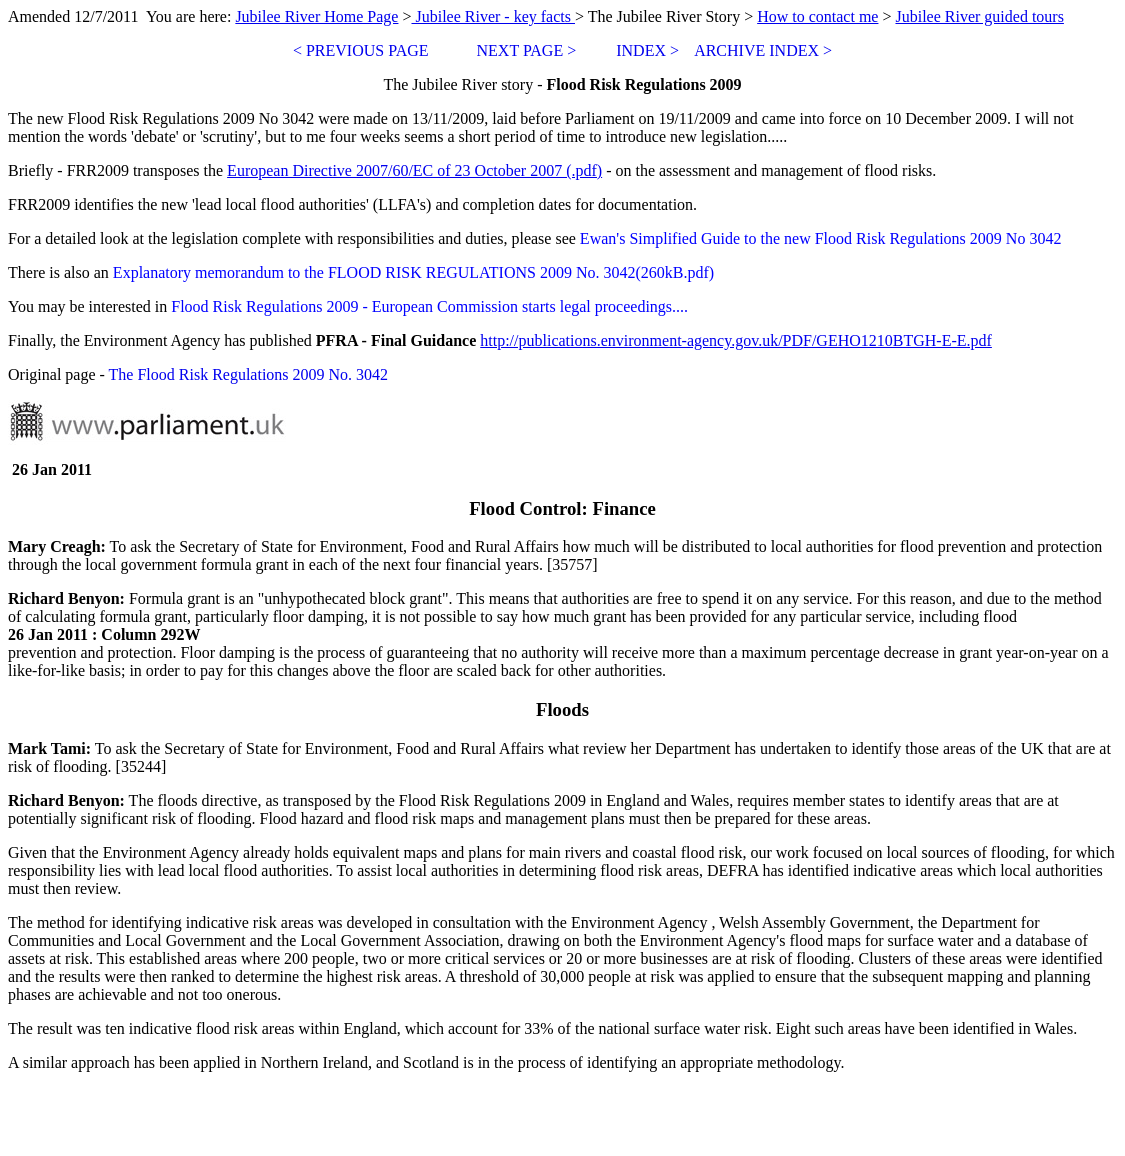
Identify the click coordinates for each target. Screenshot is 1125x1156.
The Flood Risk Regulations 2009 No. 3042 (249, 374)
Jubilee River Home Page (316, 16)
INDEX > (647, 50)
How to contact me (817, 16)
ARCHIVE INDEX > (763, 50)
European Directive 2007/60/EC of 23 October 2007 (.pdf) (414, 170)
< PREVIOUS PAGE (363, 50)
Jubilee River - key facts (493, 16)
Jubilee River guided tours (979, 16)
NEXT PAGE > (527, 50)
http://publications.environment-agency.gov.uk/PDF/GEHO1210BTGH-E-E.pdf (736, 340)
